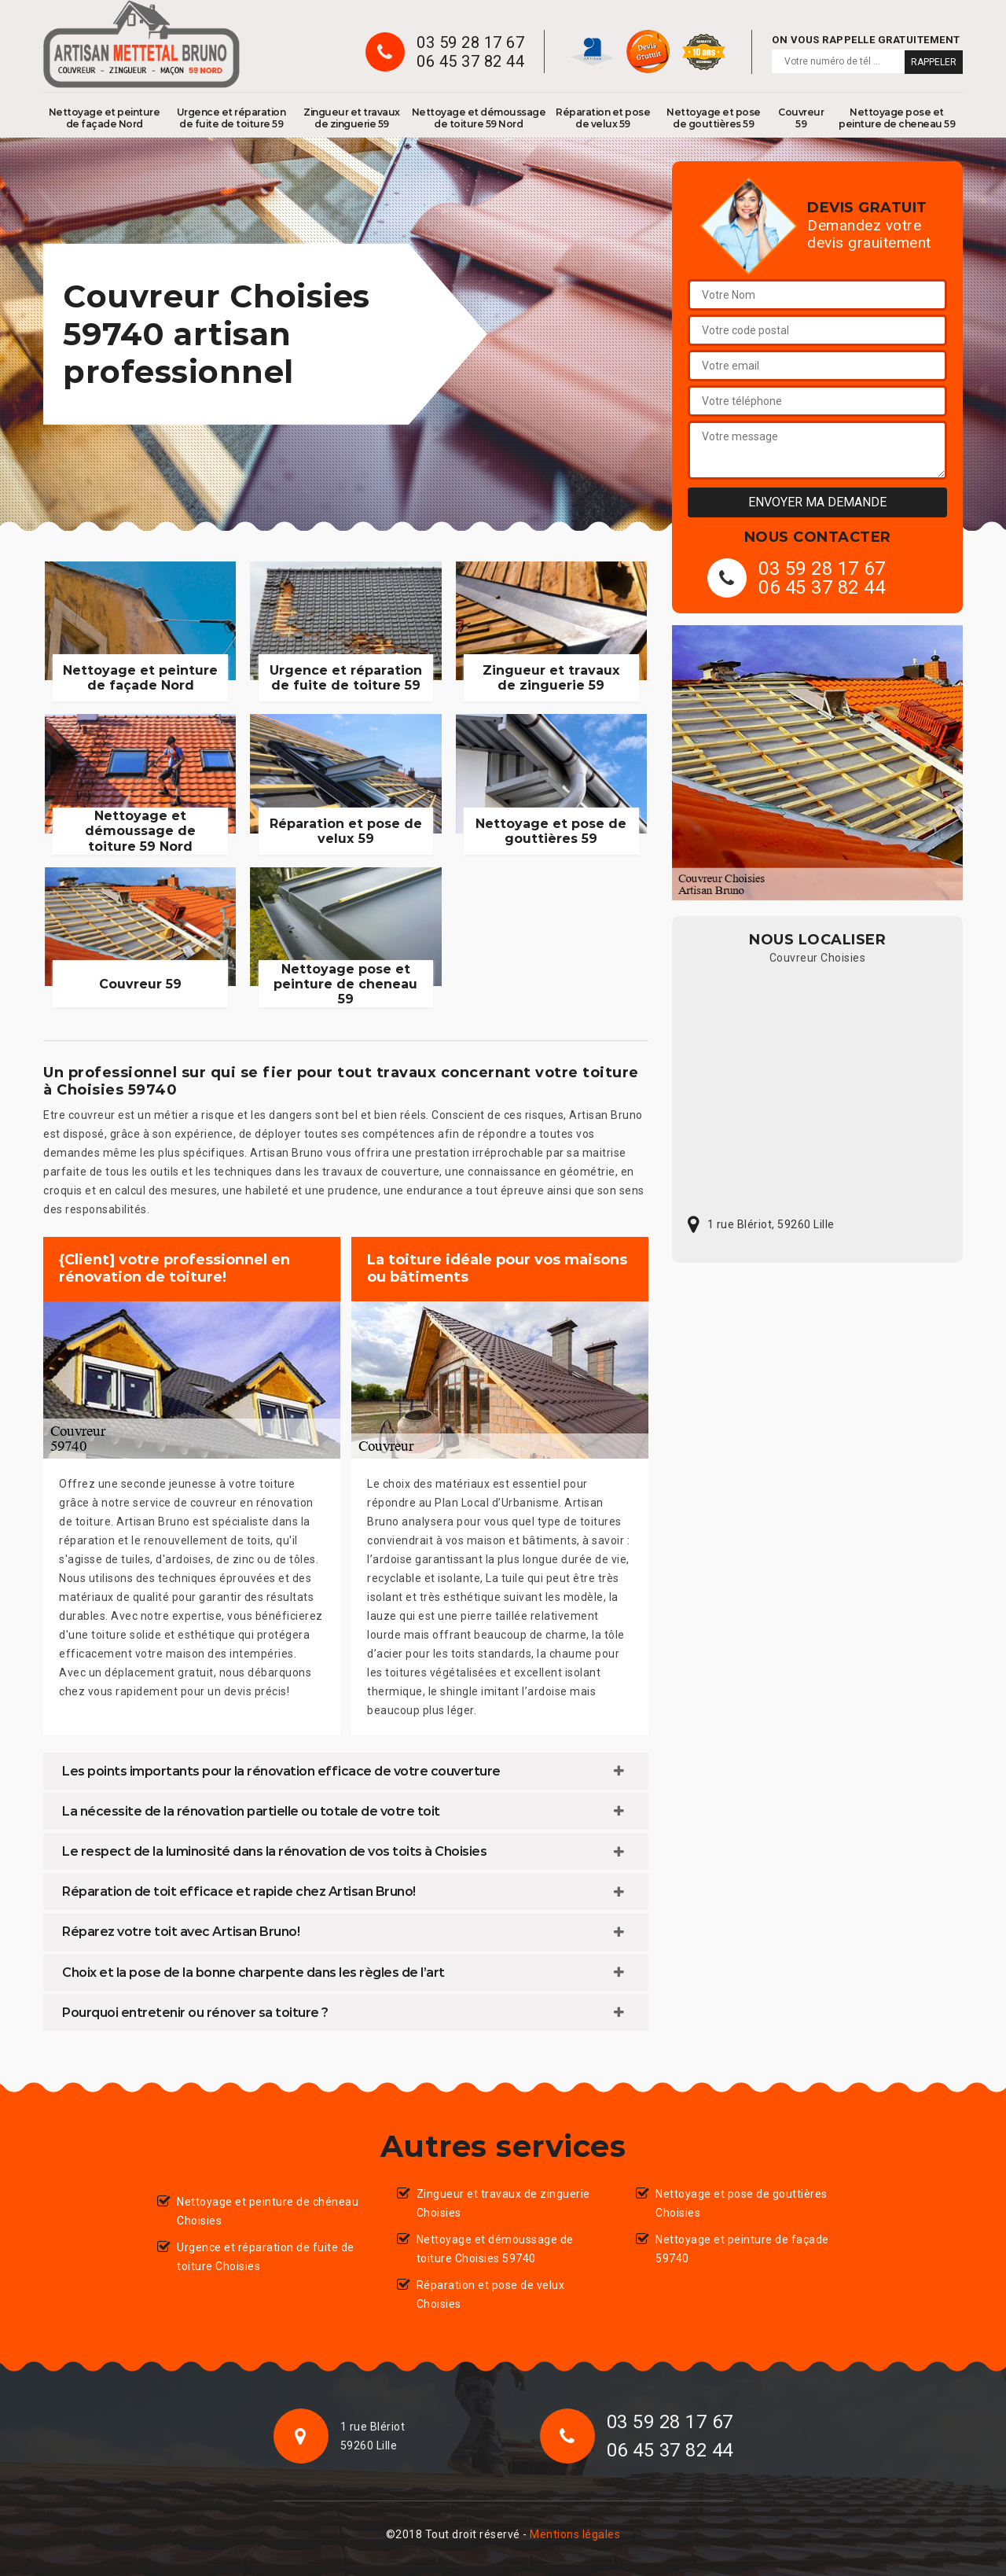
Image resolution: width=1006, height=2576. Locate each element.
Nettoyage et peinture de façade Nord (104, 118)
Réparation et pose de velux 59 (603, 118)
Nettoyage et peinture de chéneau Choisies (267, 2211)
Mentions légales (575, 2534)
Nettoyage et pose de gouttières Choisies (741, 2203)
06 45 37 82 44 (470, 61)
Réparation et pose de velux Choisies (491, 2294)
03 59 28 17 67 (470, 42)
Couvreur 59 (801, 118)
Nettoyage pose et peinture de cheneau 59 (897, 118)
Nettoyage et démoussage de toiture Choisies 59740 (495, 2249)
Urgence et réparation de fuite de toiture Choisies (265, 2256)
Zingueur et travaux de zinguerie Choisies (503, 2203)
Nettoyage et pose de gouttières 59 (713, 118)
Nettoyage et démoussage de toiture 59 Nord (479, 118)
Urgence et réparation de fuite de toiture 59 (231, 118)
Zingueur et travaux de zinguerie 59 (351, 118)
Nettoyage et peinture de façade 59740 (742, 2249)
